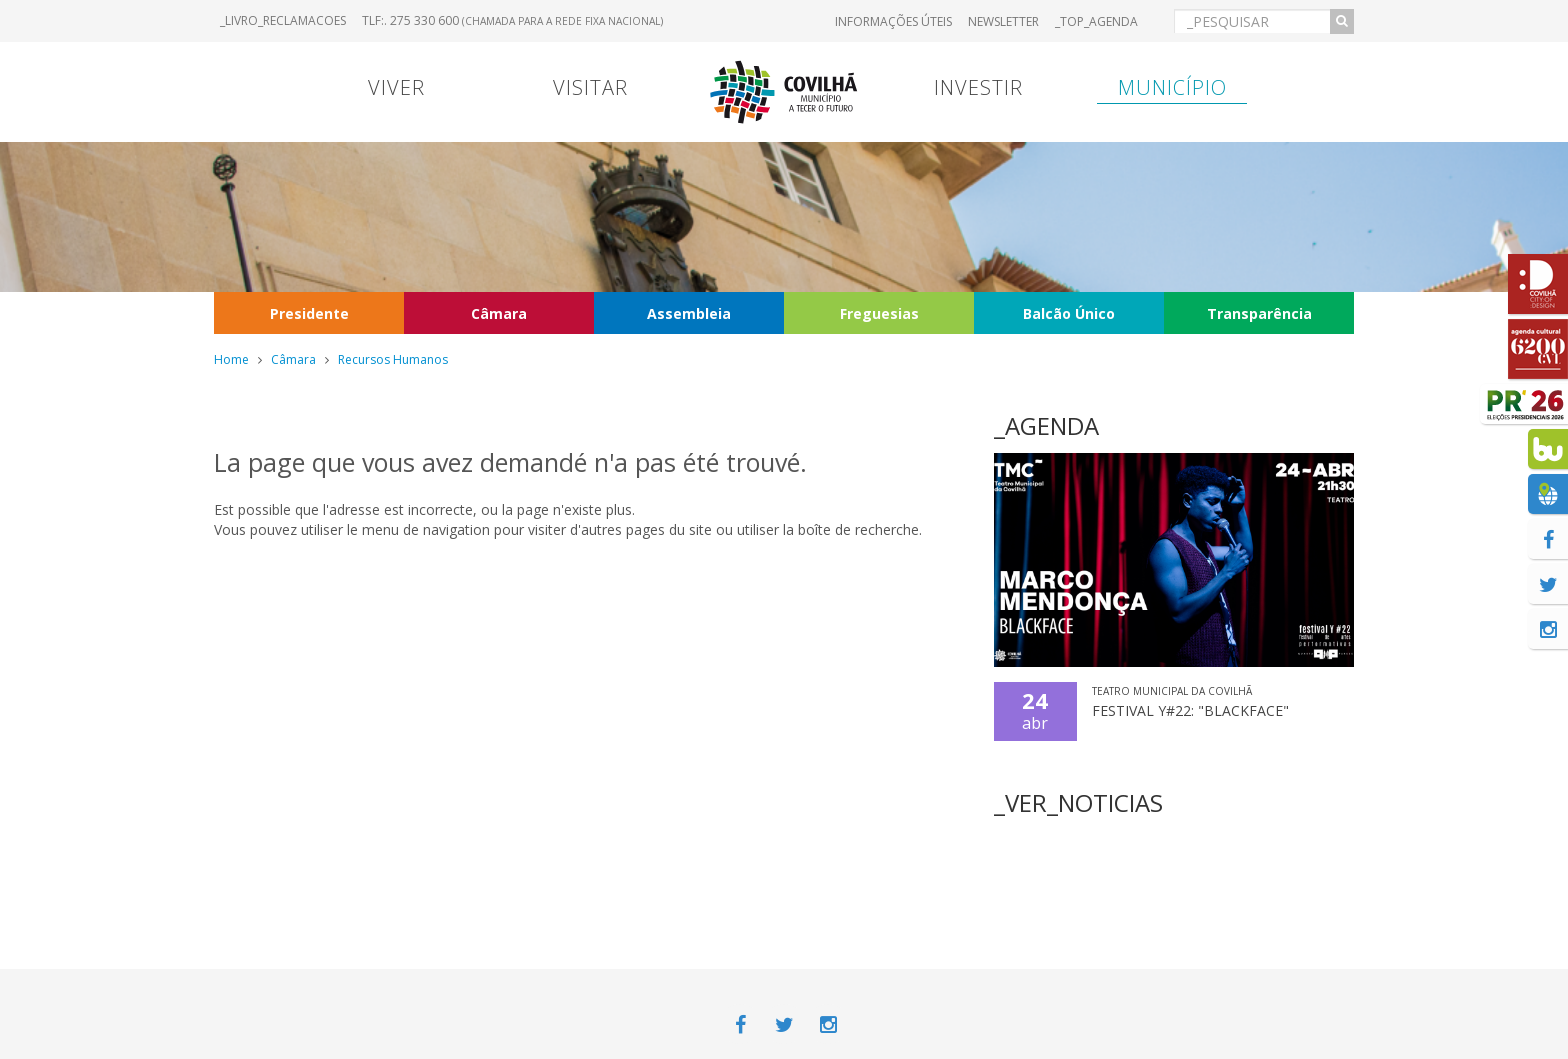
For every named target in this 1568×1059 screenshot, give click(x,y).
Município (1172, 87)
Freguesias (879, 313)
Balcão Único (1069, 313)
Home (231, 359)
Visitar (590, 87)
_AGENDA (1046, 425)
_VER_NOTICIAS (1078, 802)
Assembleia (689, 313)
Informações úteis (893, 21)
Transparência (1259, 313)
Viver (396, 87)
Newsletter (1003, 21)
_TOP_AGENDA (1096, 21)
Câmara (499, 313)
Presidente (309, 313)
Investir (978, 87)
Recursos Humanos (393, 359)
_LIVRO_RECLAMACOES (283, 20)
